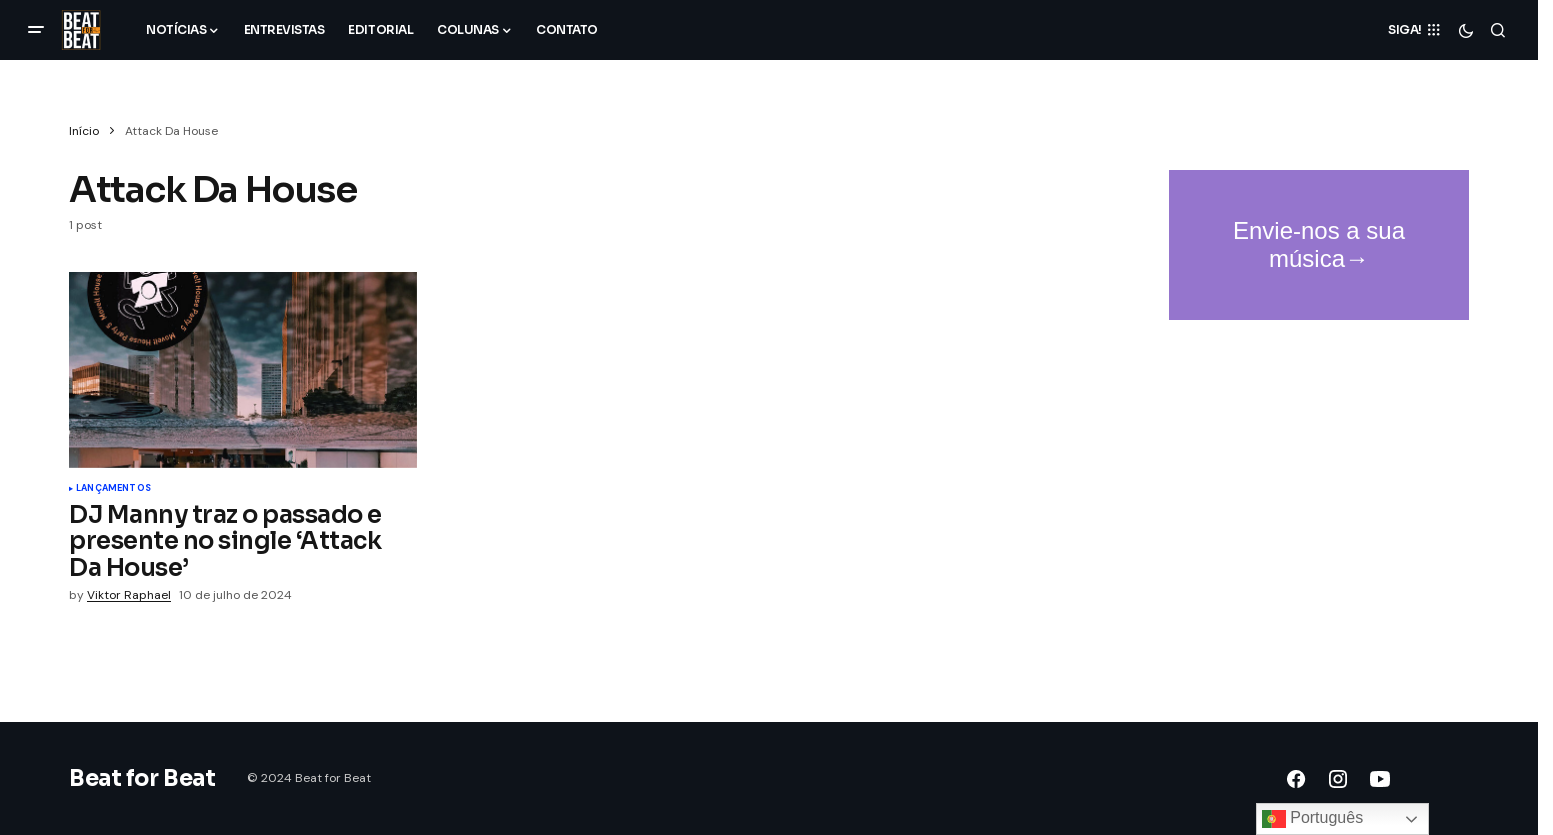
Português (1312, 819)
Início (84, 131)
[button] (36, 30)
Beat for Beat (142, 778)
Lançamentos (113, 489)
